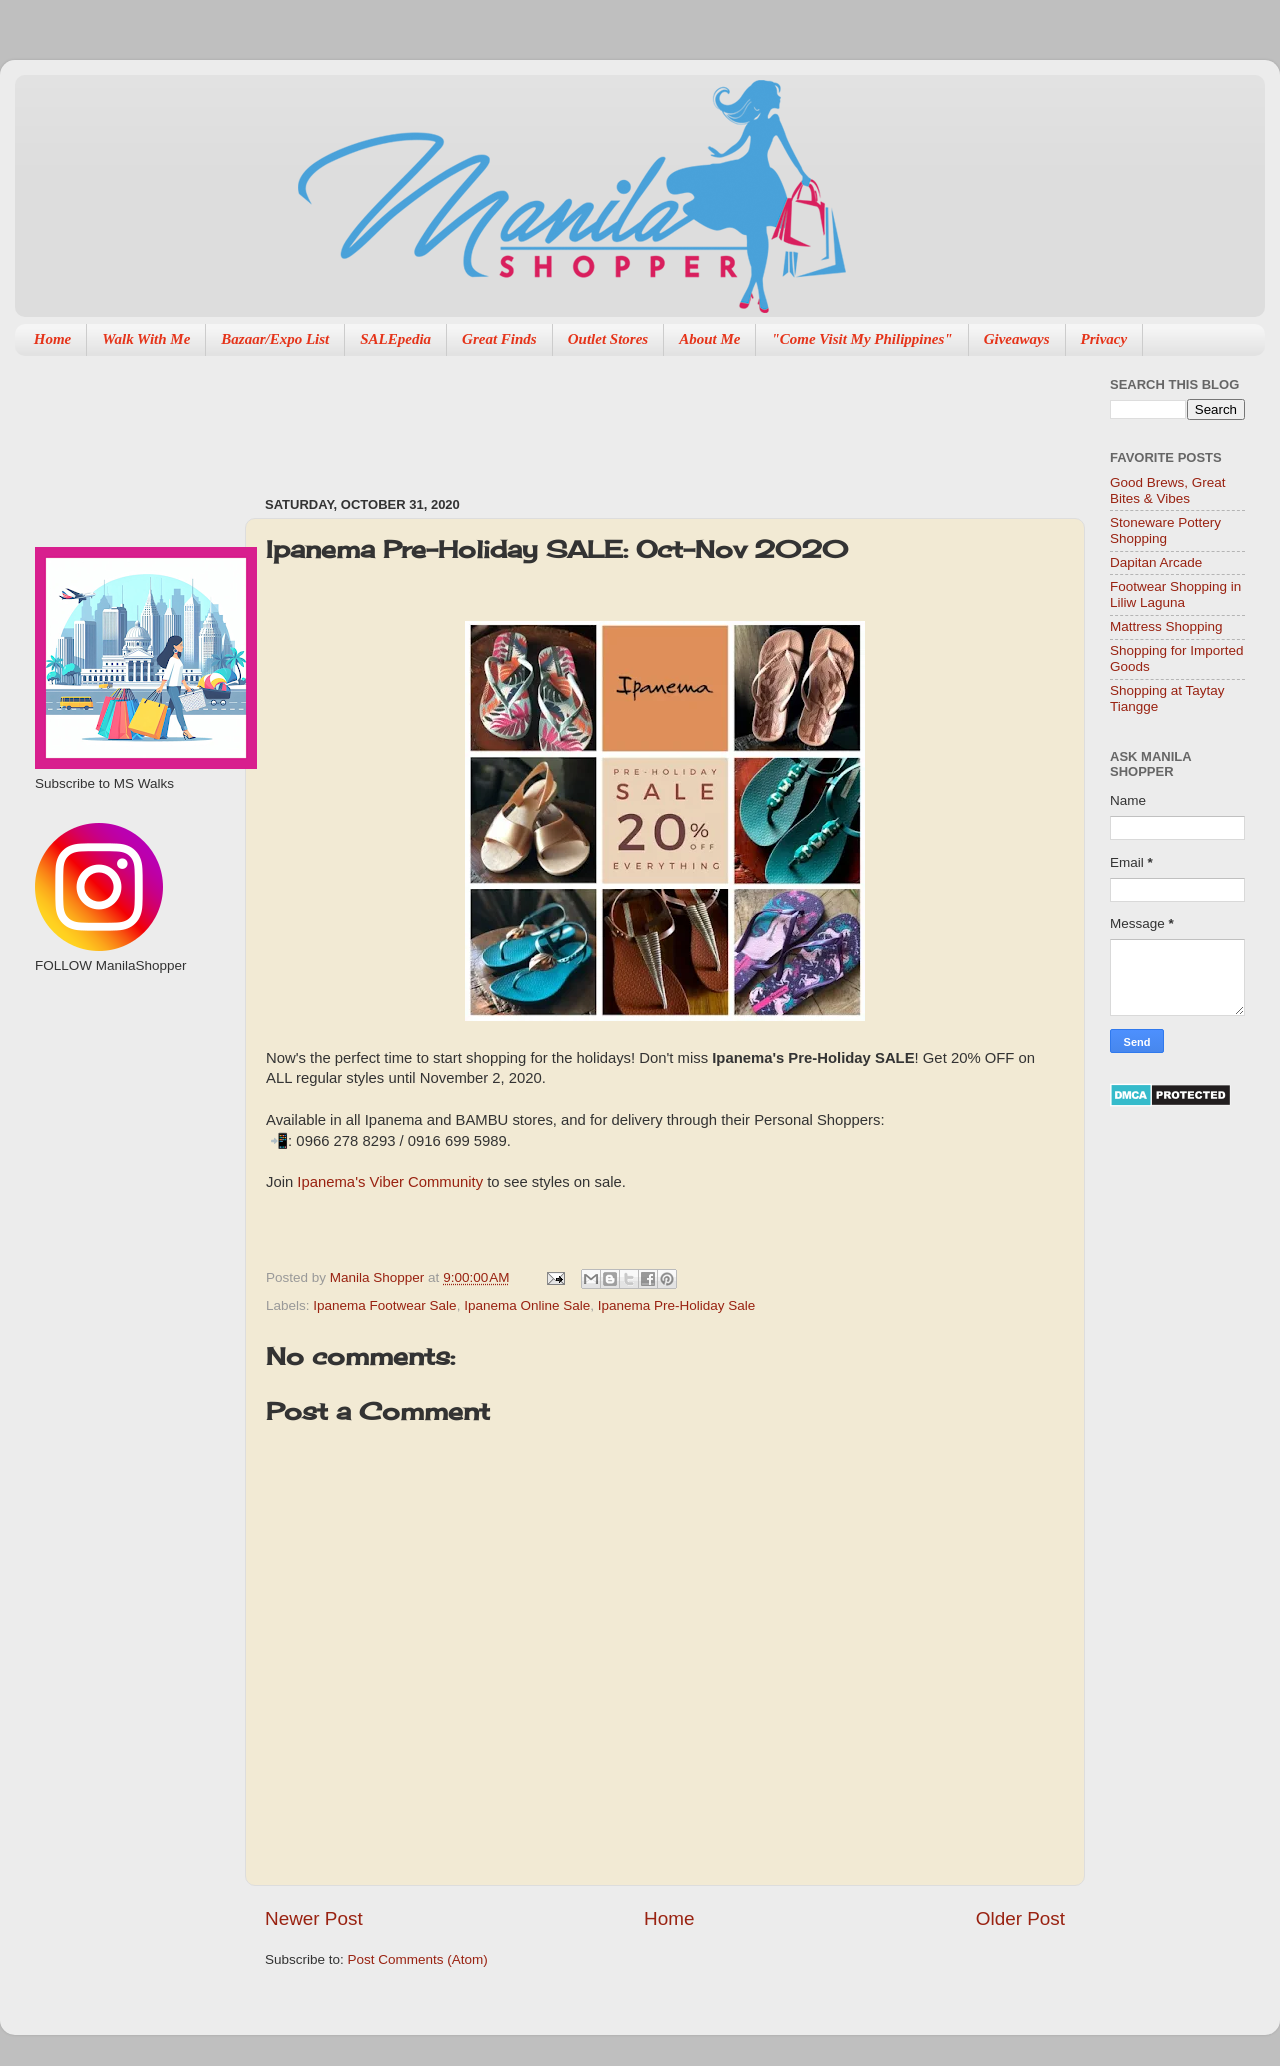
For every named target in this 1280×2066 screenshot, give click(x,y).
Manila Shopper (379, 1277)
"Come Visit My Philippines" (861, 339)
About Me (709, 339)
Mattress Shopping (1166, 626)
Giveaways (1017, 339)
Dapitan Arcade (1156, 562)
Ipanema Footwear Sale (384, 1305)
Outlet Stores (608, 339)
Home (53, 339)
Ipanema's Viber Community (390, 1182)
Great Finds (499, 339)
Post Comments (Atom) (418, 1959)
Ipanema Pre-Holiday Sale (677, 1305)
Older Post (1020, 1918)
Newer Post (314, 1918)
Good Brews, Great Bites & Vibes (1168, 490)
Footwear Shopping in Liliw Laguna (1175, 594)
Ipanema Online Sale (527, 1305)
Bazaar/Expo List (275, 339)
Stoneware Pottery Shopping (1165, 530)
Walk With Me (146, 339)
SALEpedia (395, 339)
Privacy (1104, 339)
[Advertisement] (629, 416)
